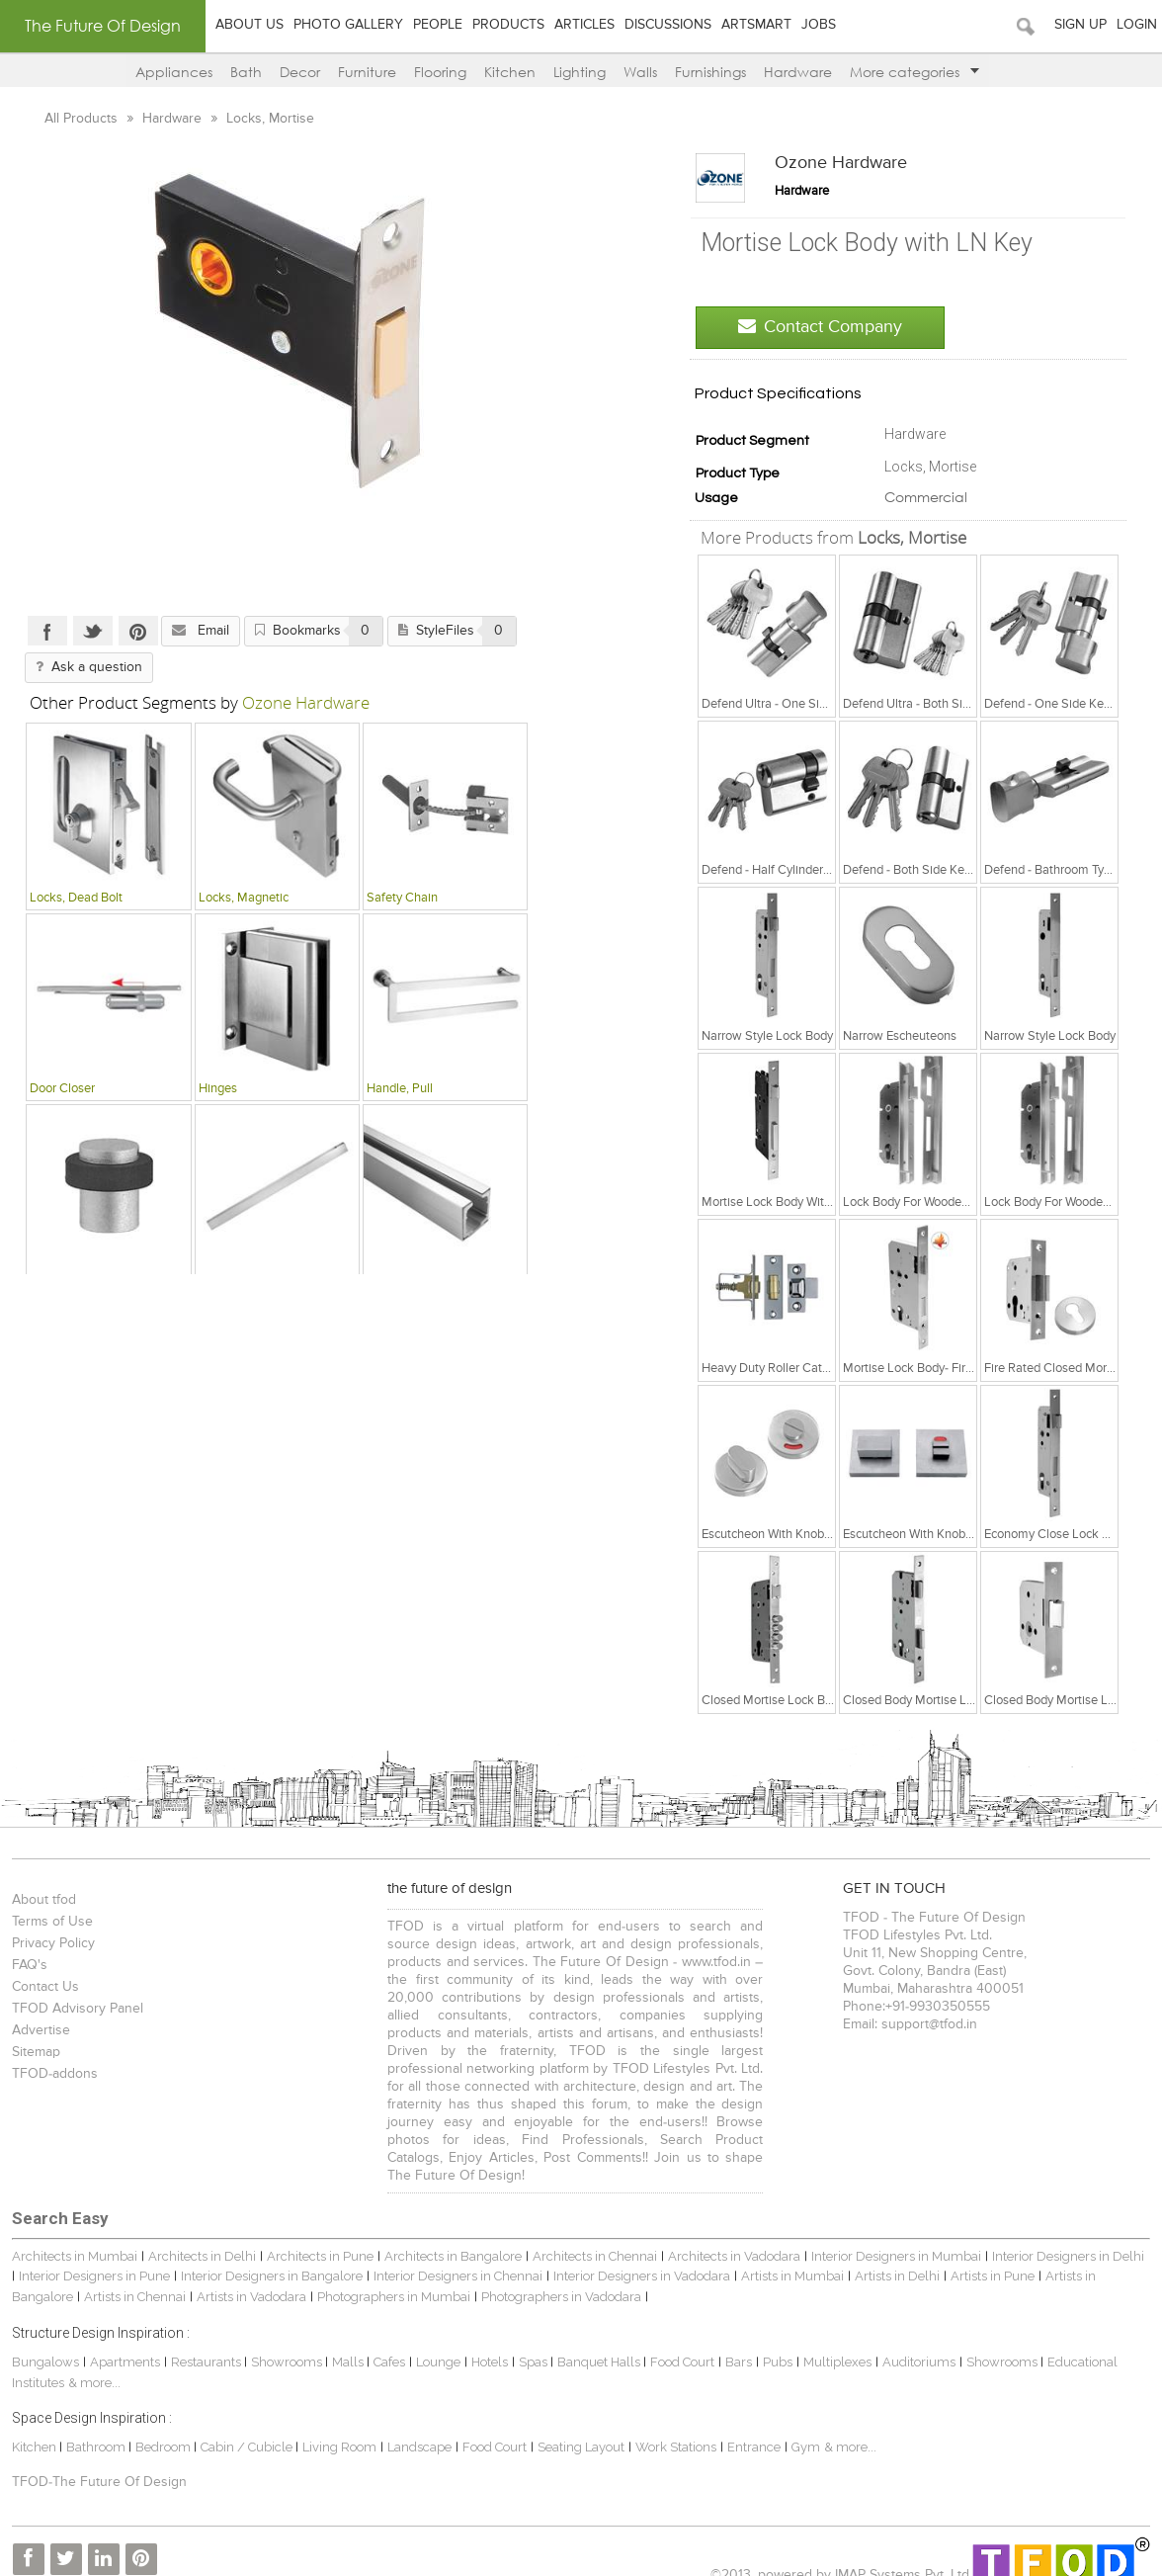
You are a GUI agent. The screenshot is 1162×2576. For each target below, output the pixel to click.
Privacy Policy (51, 1943)
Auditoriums (917, 2344)
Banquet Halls (598, 2344)
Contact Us (43, 1987)
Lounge (436, 2344)
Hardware (798, 71)
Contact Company (822, 326)
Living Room (337, 2429)
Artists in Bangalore (1094, 2258)
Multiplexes (835, 2344)
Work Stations (673, 2429)
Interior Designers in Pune (85, 2258)
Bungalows (43, 2344)
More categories (914, 71)
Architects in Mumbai (72, 2238)
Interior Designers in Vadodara (632, 2258)
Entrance (752, 2429)
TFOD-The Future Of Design (97, 2464)
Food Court (680, 2344)
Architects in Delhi (200, 2238)
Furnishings (710, 71)
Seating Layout (579, 2429)
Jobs (818, 25)
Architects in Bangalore (451, 2238)
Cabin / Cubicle (246, 2429)
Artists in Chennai (68, 2279)
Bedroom (162, 2429)
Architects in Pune (318, 2238)
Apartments (123, 2344)
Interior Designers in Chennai (449, 2258)
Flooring (440, 71)
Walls (640, 71)
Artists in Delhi (888, 2258)
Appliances (173, 71)
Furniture (367, 71)
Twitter (91, 630)
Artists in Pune (984, 2258)
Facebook (45, 630)
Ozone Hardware (843, 163)
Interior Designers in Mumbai (894, 2238)
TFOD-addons (53, 2074)
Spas (532, 2344)
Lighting (579, 71)
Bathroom (95, 2429)
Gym (803, 2429)
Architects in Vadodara (732, 2238)
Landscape (417, 2429)
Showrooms (286, 2344)
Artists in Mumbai (783, 2258)
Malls (347, 2344)
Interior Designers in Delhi (1066, 2238)
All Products (81, 119)
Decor (300, 71)
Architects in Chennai (593, 2238)
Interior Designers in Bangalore (263, 2258)
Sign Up (1080, 25)
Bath (246, 71)
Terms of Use (50, 1922)
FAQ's (27, 1965)
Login (1137, 25)
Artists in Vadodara (184, 2279)
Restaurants (205, 2344)
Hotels (487, 2344)
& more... (92, 2365)
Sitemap (34, 2052)
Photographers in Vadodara (494, 2279)
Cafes (387, 2344)
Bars (736, 2344)
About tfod (42, 1900)
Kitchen (510, 71)
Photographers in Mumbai (326, 2279)
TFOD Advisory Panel (75, 2009)
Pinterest (136, 630)
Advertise (39, 2030)
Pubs (775, 2344)
